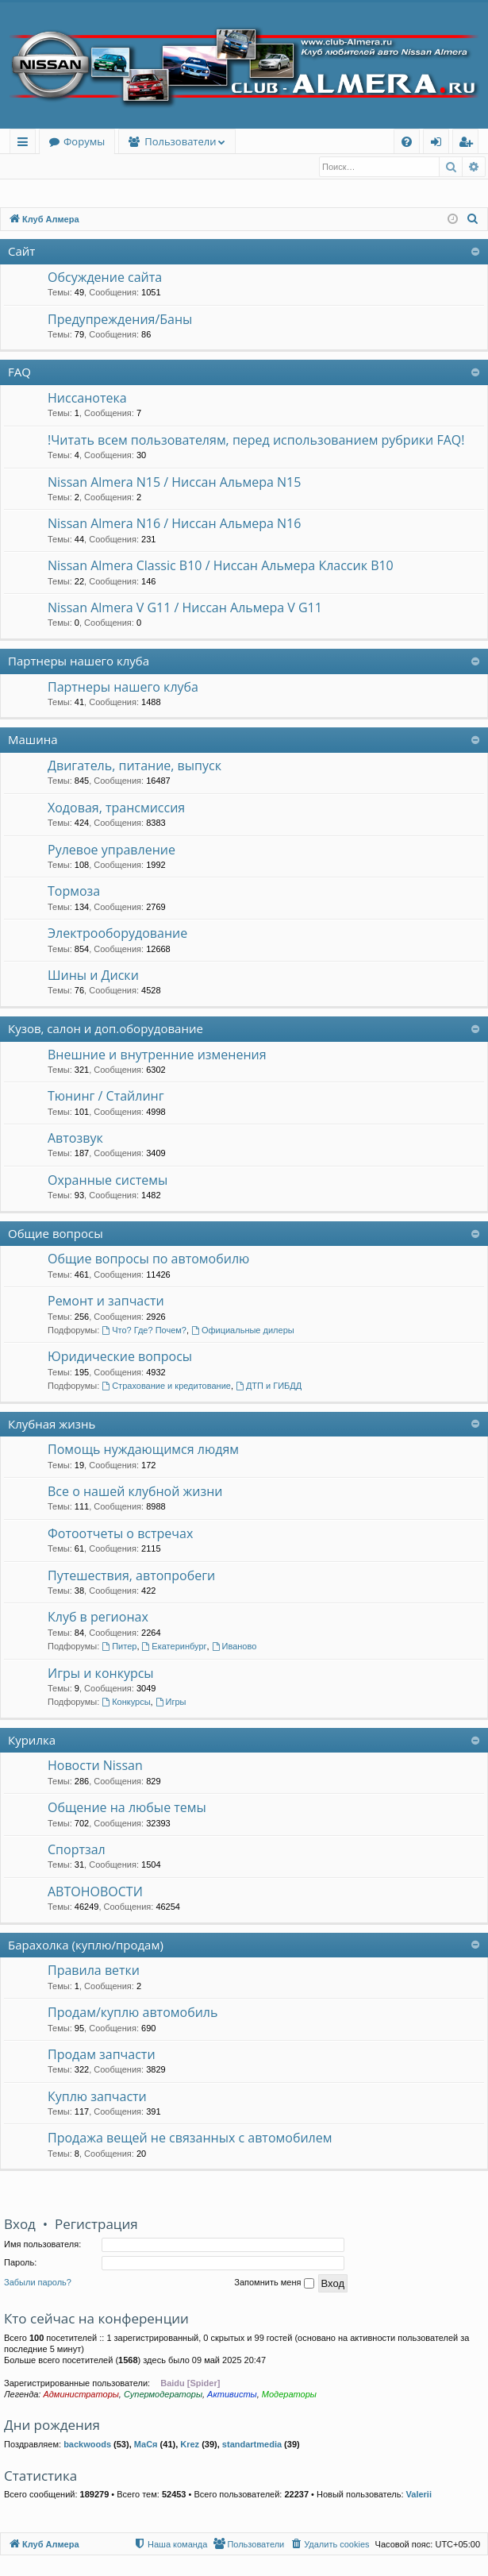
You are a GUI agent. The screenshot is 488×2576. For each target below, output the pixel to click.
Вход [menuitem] (439, 144)
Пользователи (180, 141)
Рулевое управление (111, 850)
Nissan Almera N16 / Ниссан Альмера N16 (174, 524)
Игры (171, 1702)
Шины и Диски (93, 976)
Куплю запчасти (97, 2097)
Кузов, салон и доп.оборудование (105, 1029)
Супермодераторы (163, 2395)
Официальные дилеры (242, 1331)
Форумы (84, 141)
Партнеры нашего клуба (78, 661)
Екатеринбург (174, 1647)
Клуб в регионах (98, 1617)
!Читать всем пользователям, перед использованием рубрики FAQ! (256, 440)
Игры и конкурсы (101, 1674)
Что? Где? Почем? (144, 1331)
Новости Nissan (95, 1766)
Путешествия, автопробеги (131, 1576)
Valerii (419, 2495)
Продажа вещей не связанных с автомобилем (190, 2138)
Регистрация (91, 166)
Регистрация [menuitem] (469, 144)
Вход (29, 166)
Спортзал (77, 1850)
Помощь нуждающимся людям (143, 1450)
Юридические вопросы (120, 1357)
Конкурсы (126, 1702)
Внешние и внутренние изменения (157, 1055)
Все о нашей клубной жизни (135, 1492)
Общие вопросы (55, 1234)
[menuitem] (406, 141)
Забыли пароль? (37, 2283)
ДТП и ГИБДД (269, 1386)
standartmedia (252, 2445)
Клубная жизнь (51, 1425)
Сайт (21, 252)
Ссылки (26, 144)
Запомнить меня (273, 2283)
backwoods (87, 2445)
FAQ (19, 372)
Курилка (32, 1741)
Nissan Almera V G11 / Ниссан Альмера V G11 (185, 608)
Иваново (234, 1647)
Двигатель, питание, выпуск (134, 766)
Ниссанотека (87, 398)
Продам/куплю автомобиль (132, 2013)
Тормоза (74, 891)
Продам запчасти (102, 2055)
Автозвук (75, 1138)
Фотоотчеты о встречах (120, 1534)
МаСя (146, 2445)
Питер (119, 1647)
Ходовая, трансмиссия (116, 808)
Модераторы (289, 2395)
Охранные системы (107, 1181)
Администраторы (80, 2395)
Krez (189, 2445)
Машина (33, 740)
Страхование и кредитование (166, 1386)
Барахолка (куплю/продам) (85, 1945)
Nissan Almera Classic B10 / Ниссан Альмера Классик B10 (221, 566)
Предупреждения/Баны (120, 320)
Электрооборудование (117, 934)
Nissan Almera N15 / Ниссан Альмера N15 (174, 483)
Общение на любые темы (127, 1808)
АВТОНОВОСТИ (95, 1892)
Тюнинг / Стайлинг (106, 1096)
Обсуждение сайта (105, 278)
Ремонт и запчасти (106, 1301)
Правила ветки (94, 1971)
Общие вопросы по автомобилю (148, 1259)
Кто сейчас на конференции (96, 2319)
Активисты (232, 2395)
